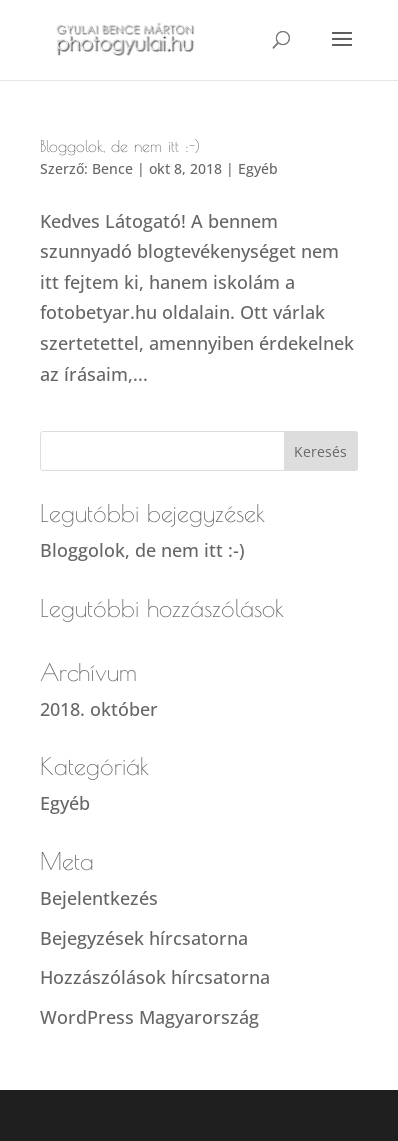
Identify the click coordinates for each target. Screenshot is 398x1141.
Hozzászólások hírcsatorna (155, 977)
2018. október (99, 709)
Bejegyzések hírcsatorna (144, 938)
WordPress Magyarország (149, 1017)
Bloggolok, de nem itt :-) (120, 146)
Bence (112, 168)
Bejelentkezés (99, 898)
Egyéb (258, 168)
